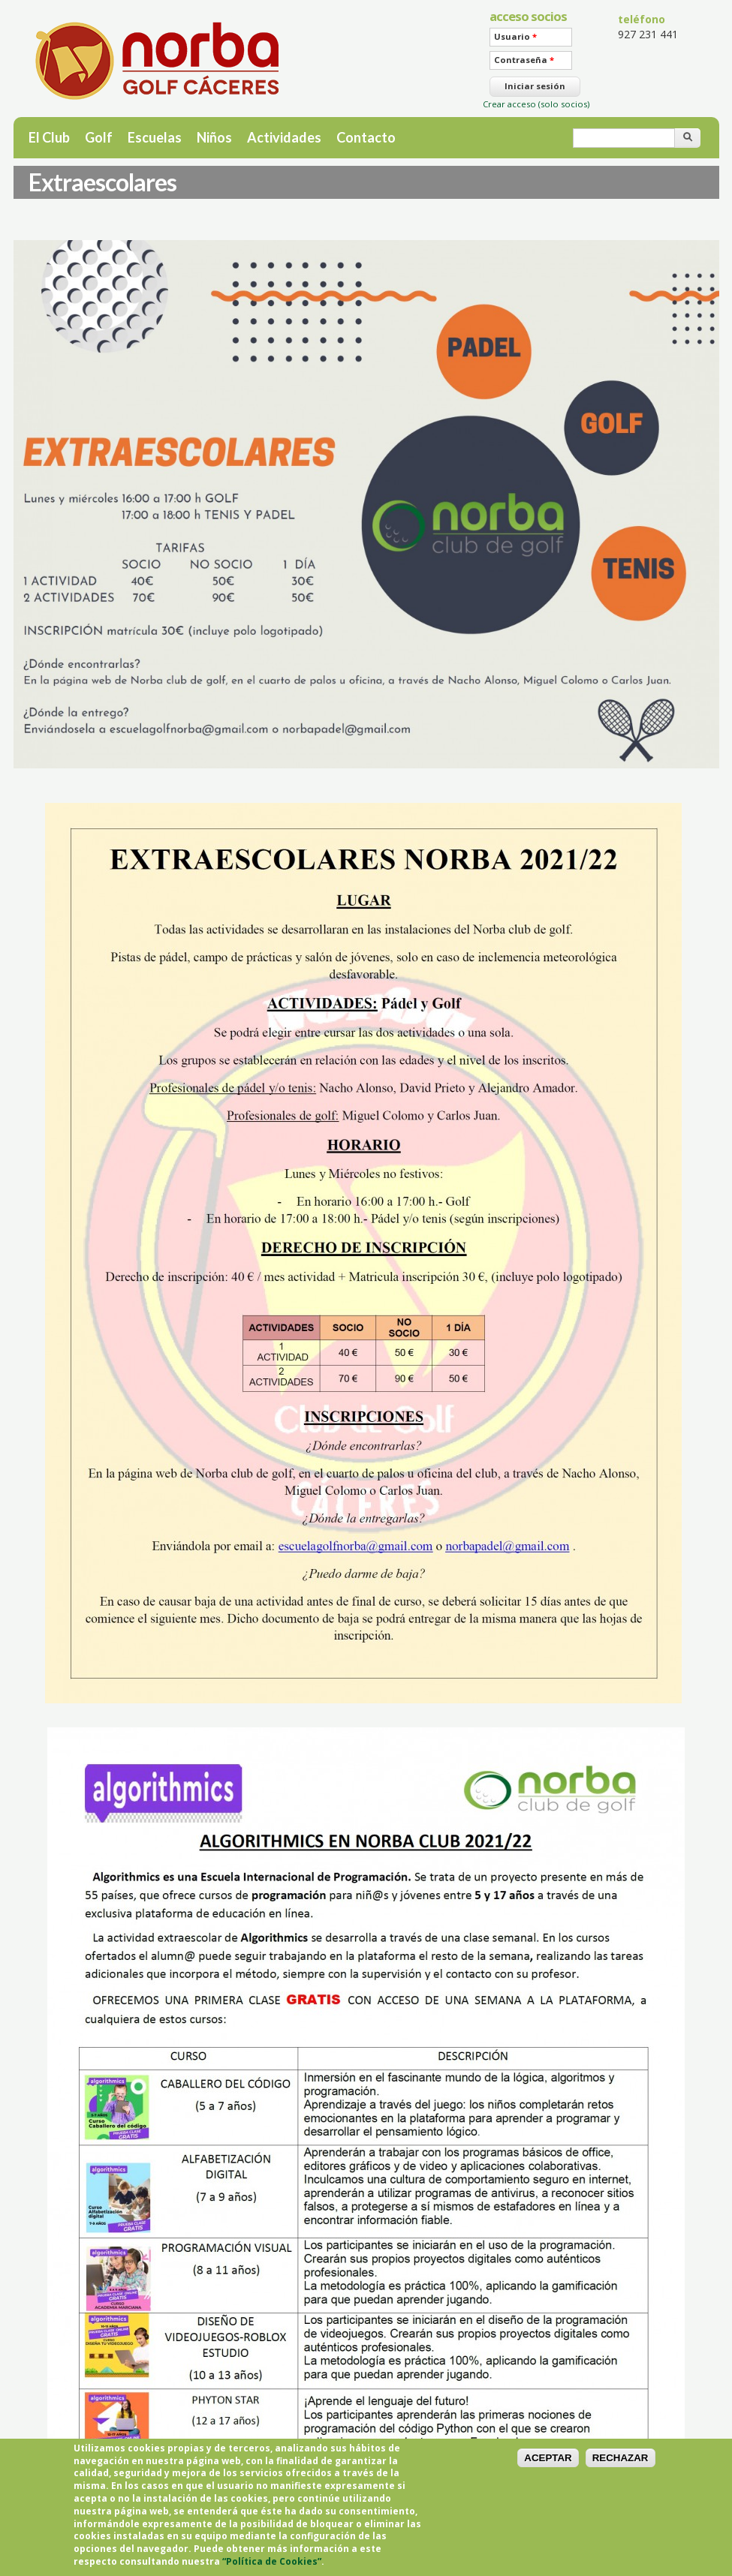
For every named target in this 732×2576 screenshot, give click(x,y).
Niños (214, 137)
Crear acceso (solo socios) (536, 104)
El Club (49, 137)
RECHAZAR (620, 2466)
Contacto (366, 137)
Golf (99, 137)
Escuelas (155, 137)
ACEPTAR (547, 2466)
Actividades (284, 137)
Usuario (515, 36)
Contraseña (524, 59)
